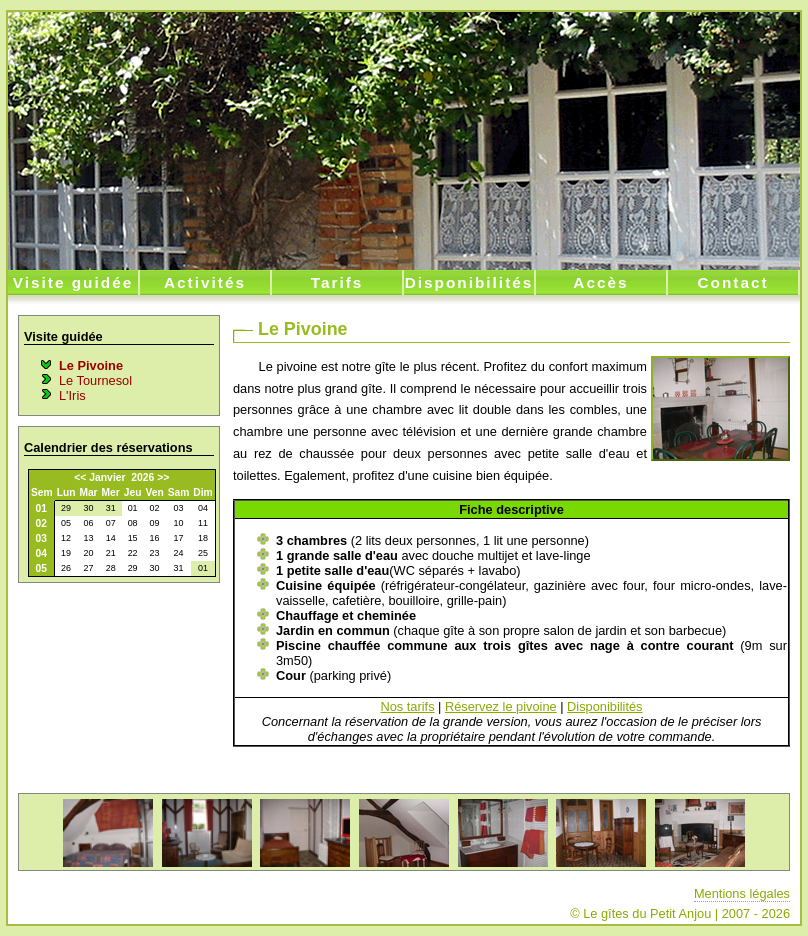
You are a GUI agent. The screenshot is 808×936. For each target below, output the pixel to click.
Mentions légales (742, 893)
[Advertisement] (118, 693)
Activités (205, 282)
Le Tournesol (95, 380)
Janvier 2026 (121, 477)
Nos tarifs (407, 706)
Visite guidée (73, 282)
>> (163, 477)
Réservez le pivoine (501, 706)
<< (80, 477)
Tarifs (337, 282)
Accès (600, 282)
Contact (732, 282)
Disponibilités (469, 282)
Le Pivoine (91, 365)
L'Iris (72, 395)
